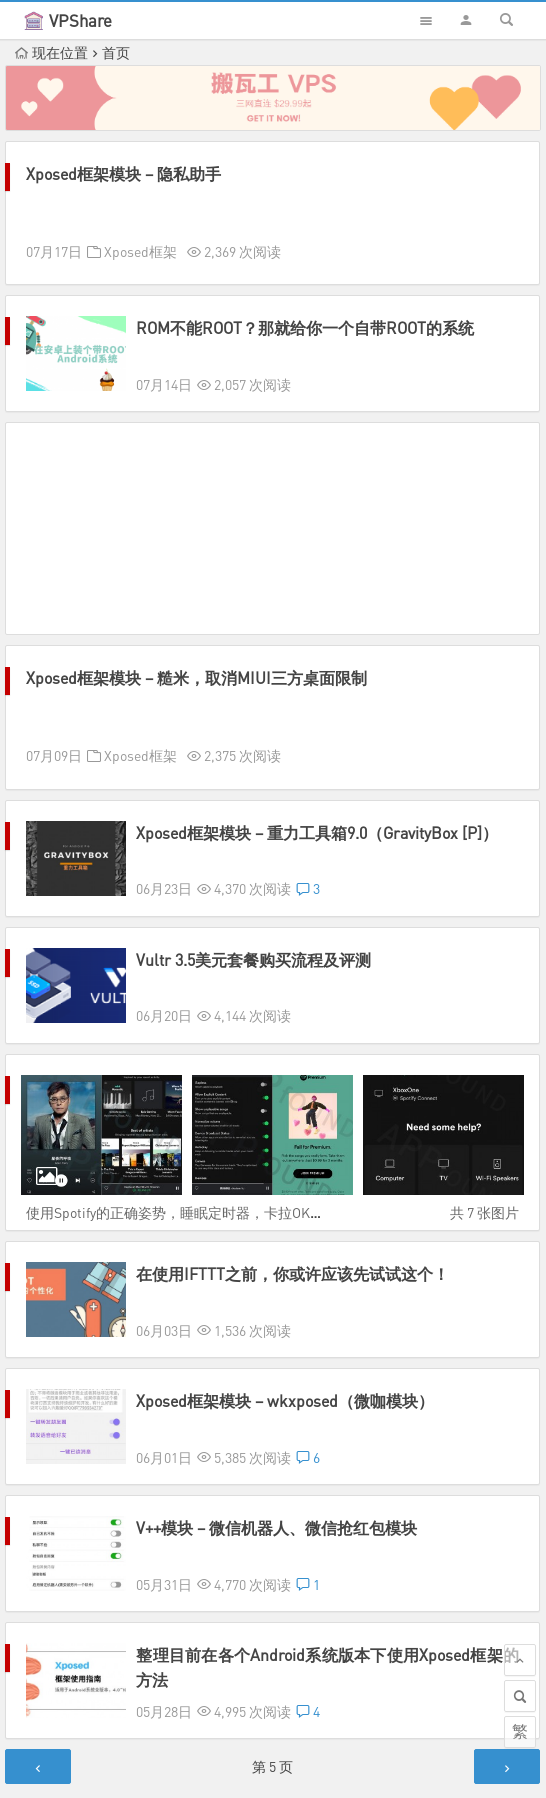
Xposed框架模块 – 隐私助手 (123, 174)
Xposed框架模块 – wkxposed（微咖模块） (285, 1383)
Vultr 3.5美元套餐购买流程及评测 (253, 960)
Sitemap (374, 1760)
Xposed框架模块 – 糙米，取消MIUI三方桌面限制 (196, 678)
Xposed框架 (140, 251)
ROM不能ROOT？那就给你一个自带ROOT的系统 (305, 328)
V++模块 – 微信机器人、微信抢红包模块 (276, 1492)
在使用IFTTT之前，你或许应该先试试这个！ (292, 1274)
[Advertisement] (272, 528)
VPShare (80, 20)
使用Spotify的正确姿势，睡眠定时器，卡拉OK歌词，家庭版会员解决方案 (252, 1212)
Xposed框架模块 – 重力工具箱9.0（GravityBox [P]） (317, 833)
